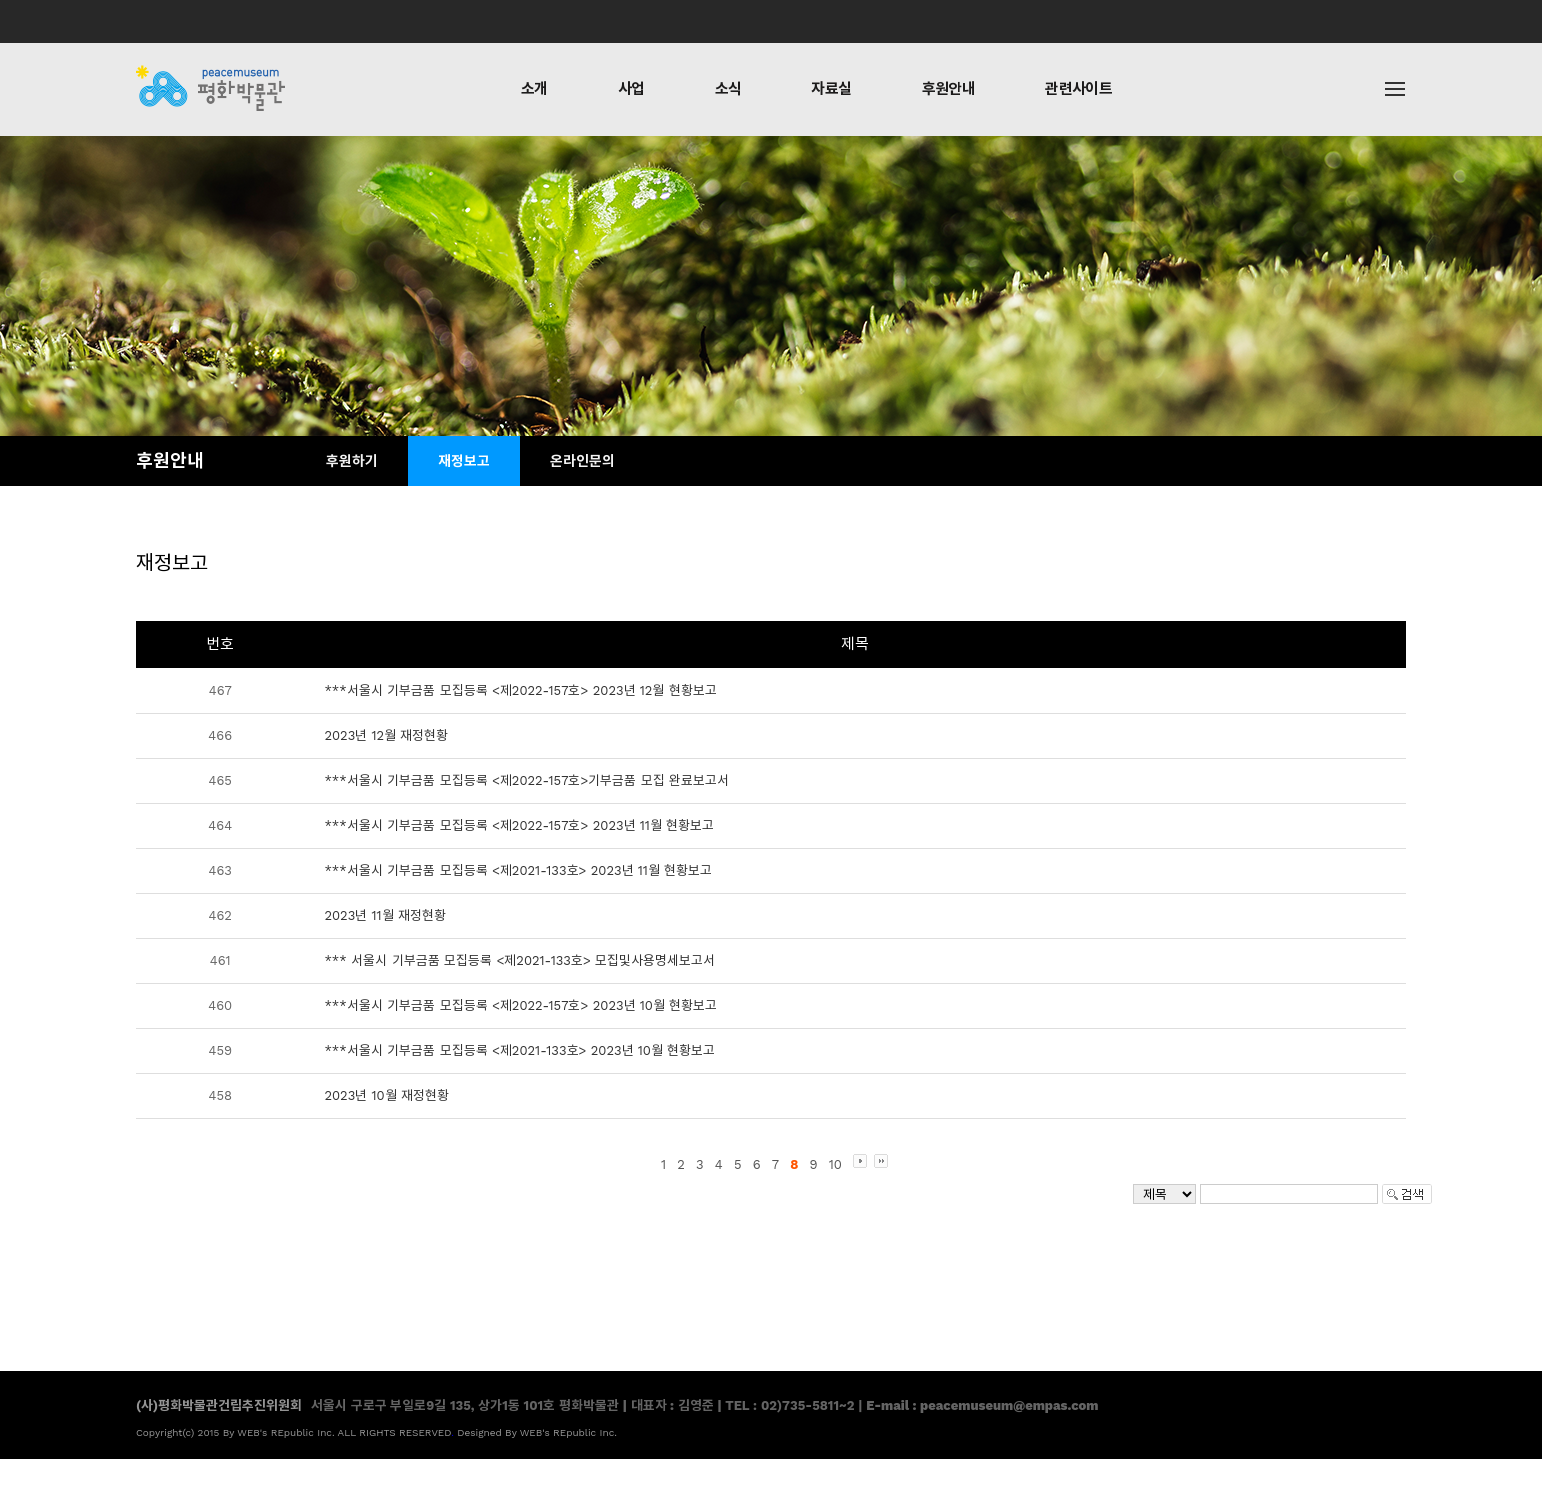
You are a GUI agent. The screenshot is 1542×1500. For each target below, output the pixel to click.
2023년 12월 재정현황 (386, 735)
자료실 (831, 89)
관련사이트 (1078, 89)
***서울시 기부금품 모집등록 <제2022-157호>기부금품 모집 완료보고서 (526, 780)
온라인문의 (582, 461)
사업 (631, 89)
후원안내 (949, 89)
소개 (534, 89)
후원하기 (352, 461)
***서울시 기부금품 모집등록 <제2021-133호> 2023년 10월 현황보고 (519, 1050)
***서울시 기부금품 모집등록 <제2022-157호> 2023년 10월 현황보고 (520, 1005)
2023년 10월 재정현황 (386, 1095)
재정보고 (464, 461)
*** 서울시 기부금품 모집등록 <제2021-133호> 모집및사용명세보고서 (519, 960)
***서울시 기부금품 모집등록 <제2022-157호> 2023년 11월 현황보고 (519, 825)
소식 (728, 89)
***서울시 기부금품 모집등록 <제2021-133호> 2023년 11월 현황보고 (518, 870)
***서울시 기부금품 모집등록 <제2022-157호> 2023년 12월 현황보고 (520, 690)
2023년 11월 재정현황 (385, 915)
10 (835, 1164)
